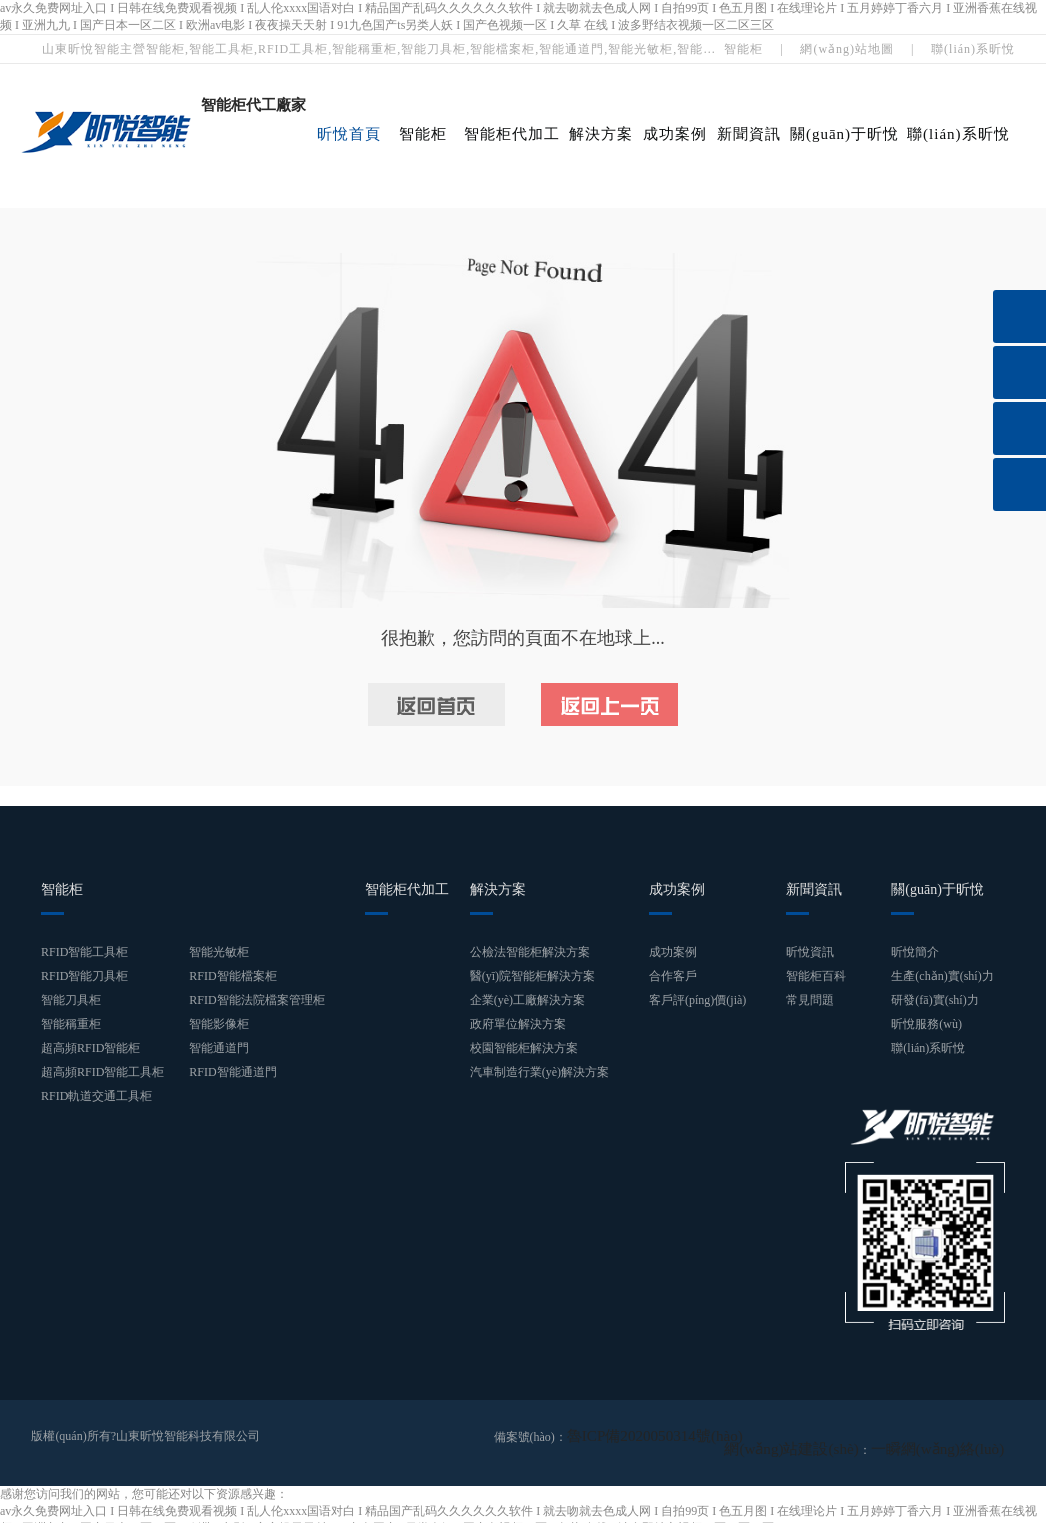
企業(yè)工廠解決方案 (527, 1000)
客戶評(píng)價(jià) (697, 1000)
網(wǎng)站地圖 (847, 49)
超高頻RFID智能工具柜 (102, 1072)
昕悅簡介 (915, 952)
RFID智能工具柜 (84, 952)
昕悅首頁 (349, 134)
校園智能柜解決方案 (524, 1048)
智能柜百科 (816, 976)
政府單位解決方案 (518, 1024)
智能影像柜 (219, 1024)
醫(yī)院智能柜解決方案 (532, 976)
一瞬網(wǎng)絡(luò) (950, 1436)
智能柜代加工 (512, 134)
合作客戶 (673, 976)
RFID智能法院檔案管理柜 (256, 1000)
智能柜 (743, 49)
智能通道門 (219, 1048)
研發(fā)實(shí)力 (934, 1000)
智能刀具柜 (71, 1000)
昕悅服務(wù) (926, 1024)
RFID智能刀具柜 (84, 976)
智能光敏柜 (219, 952)
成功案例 (675, 134)
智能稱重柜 (71, 1024)
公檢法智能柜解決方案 (530, 952)
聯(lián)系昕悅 (973, 49)
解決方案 (601, 134)
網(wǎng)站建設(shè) (832, 1436)
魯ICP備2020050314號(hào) (637, 1436)
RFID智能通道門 (232, 1072)
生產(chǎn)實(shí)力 (942, 976)
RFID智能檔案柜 (232, 976)
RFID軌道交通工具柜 (96, 1096)
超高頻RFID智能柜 (90, 1048)
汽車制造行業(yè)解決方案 (539, 1072)
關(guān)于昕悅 (844, 134)
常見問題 (810, 1000)
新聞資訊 (749, 134)
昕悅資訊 (810, 952)
